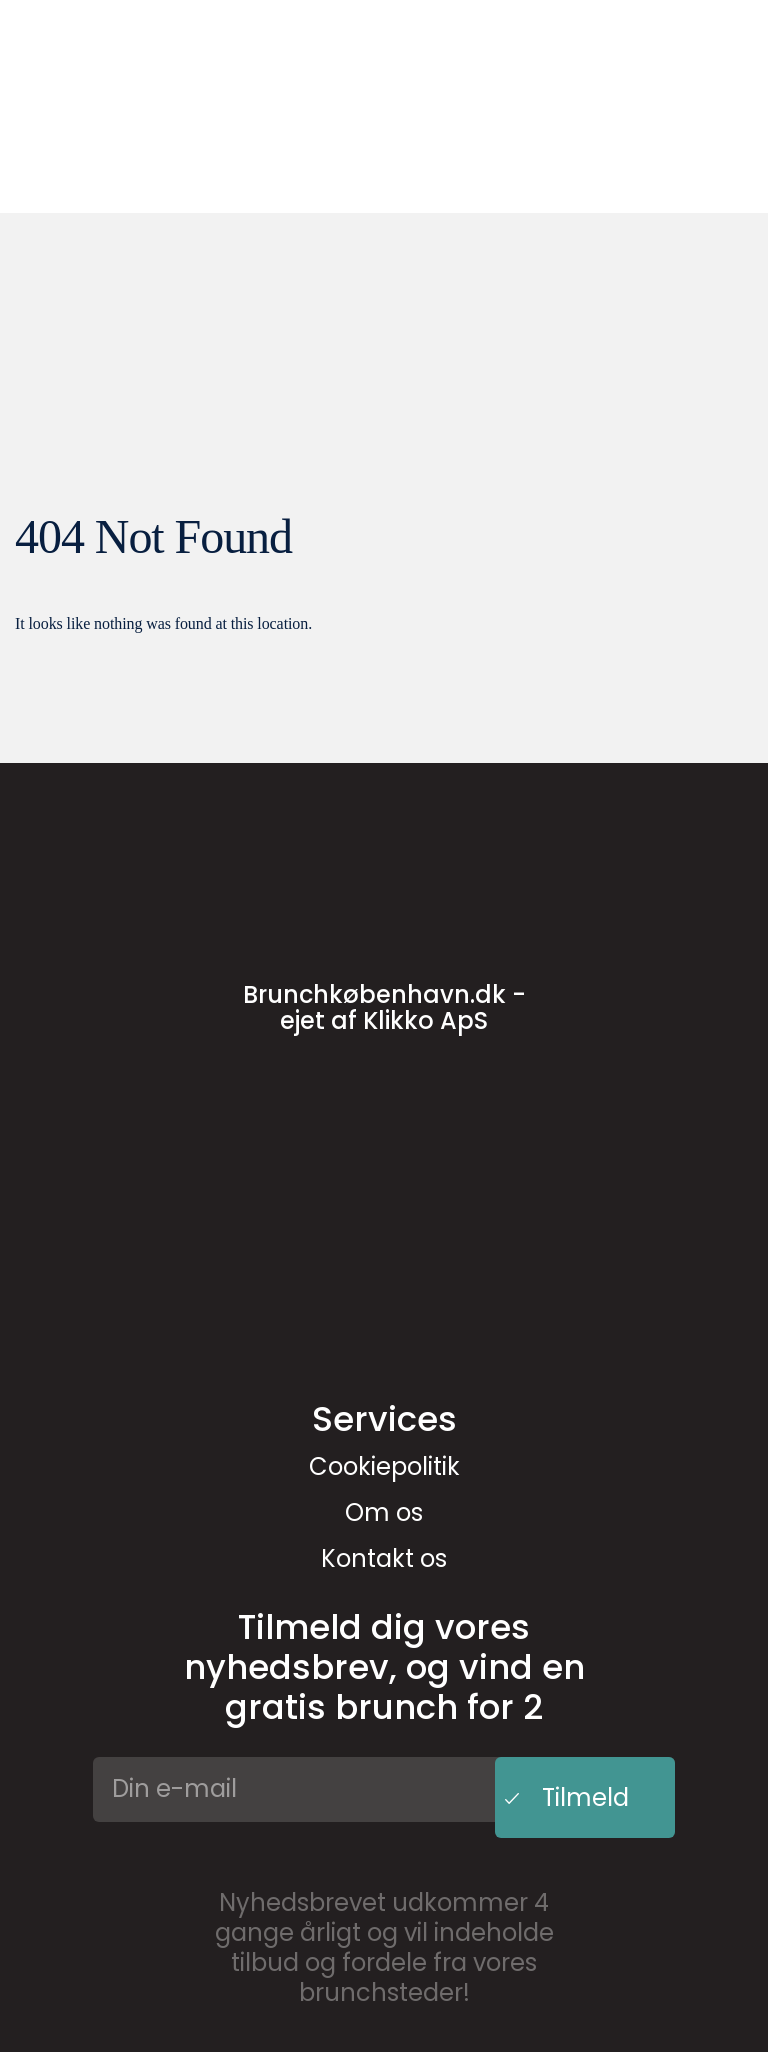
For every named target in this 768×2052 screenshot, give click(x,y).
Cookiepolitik (384, 1466)
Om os (384, 1512)
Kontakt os (384, 1558)
